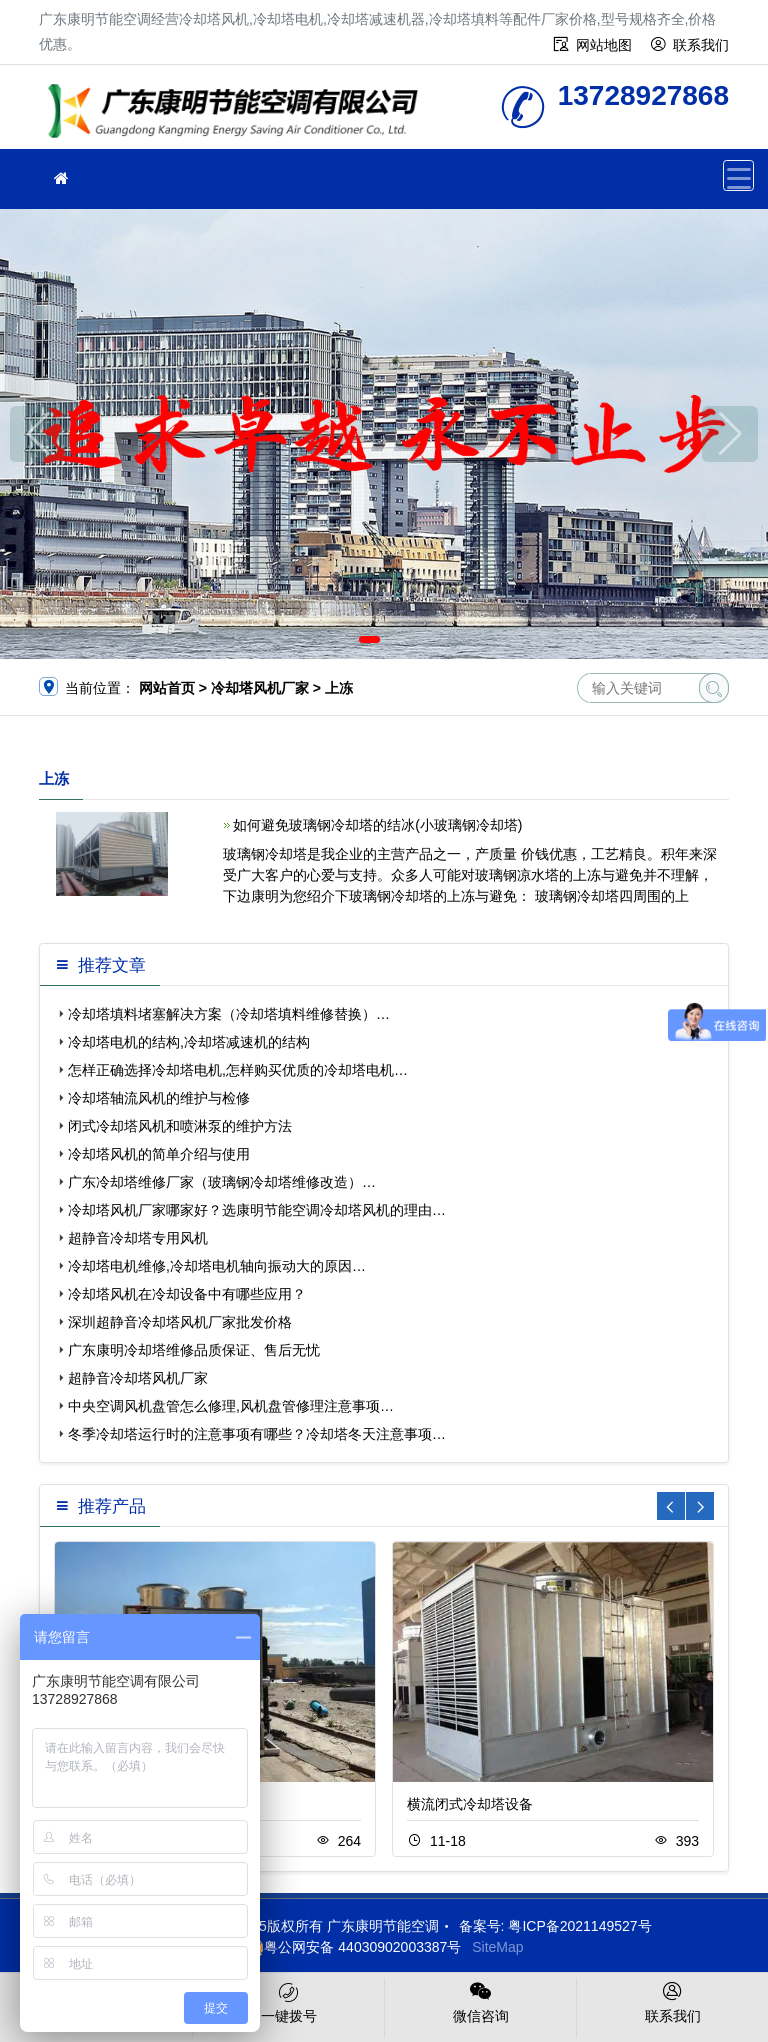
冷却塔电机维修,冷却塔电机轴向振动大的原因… (217, 1266)
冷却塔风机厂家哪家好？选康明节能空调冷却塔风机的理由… (257, 1210)
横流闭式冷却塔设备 (470, 1804)
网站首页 (167, 688)
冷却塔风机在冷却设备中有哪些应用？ (187, 1294)
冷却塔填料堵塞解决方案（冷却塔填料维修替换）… (229, 1014)
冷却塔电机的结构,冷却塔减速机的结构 (189, 1042)
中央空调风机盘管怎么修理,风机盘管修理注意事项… (231, 1406)
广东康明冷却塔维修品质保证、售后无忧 (194, 1350)
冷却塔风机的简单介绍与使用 (159, 1154)
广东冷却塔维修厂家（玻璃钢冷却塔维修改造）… (222, 1182)
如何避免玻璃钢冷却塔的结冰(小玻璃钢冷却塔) (377, 825)
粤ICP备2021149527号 (579, 1926)
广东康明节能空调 (239, 113)
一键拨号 (288, 2001)
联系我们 (701, 45)
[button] (369, 639)
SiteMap (497, 1947)
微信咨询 (480, 2001)
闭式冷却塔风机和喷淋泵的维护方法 (180, 1126)
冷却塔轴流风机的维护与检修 (159, 1098)
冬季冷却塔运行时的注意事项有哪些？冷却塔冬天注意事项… (257, 1434)
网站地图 (604, 45)
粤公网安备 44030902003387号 (352, 1947)
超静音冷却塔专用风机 (138, 1238)
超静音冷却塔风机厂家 (138, 1378)
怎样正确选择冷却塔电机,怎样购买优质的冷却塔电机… (238, 1070)
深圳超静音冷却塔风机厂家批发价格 (180, 1322)
